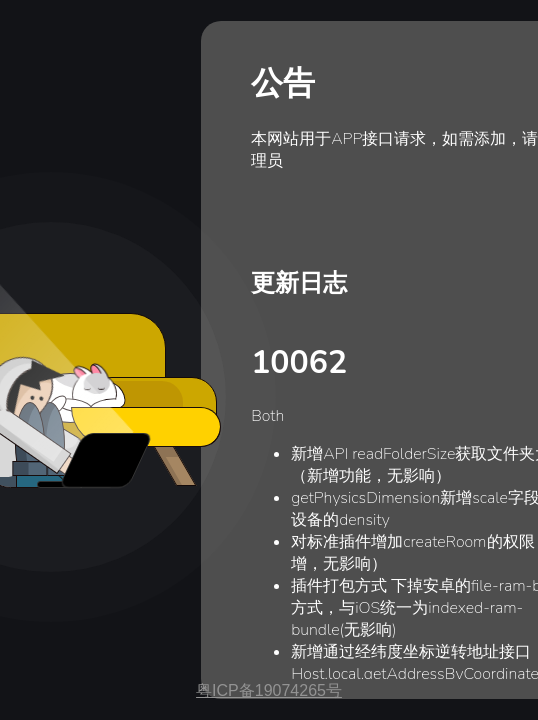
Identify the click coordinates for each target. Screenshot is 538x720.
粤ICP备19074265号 (269, 690)
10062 (299, 362)
